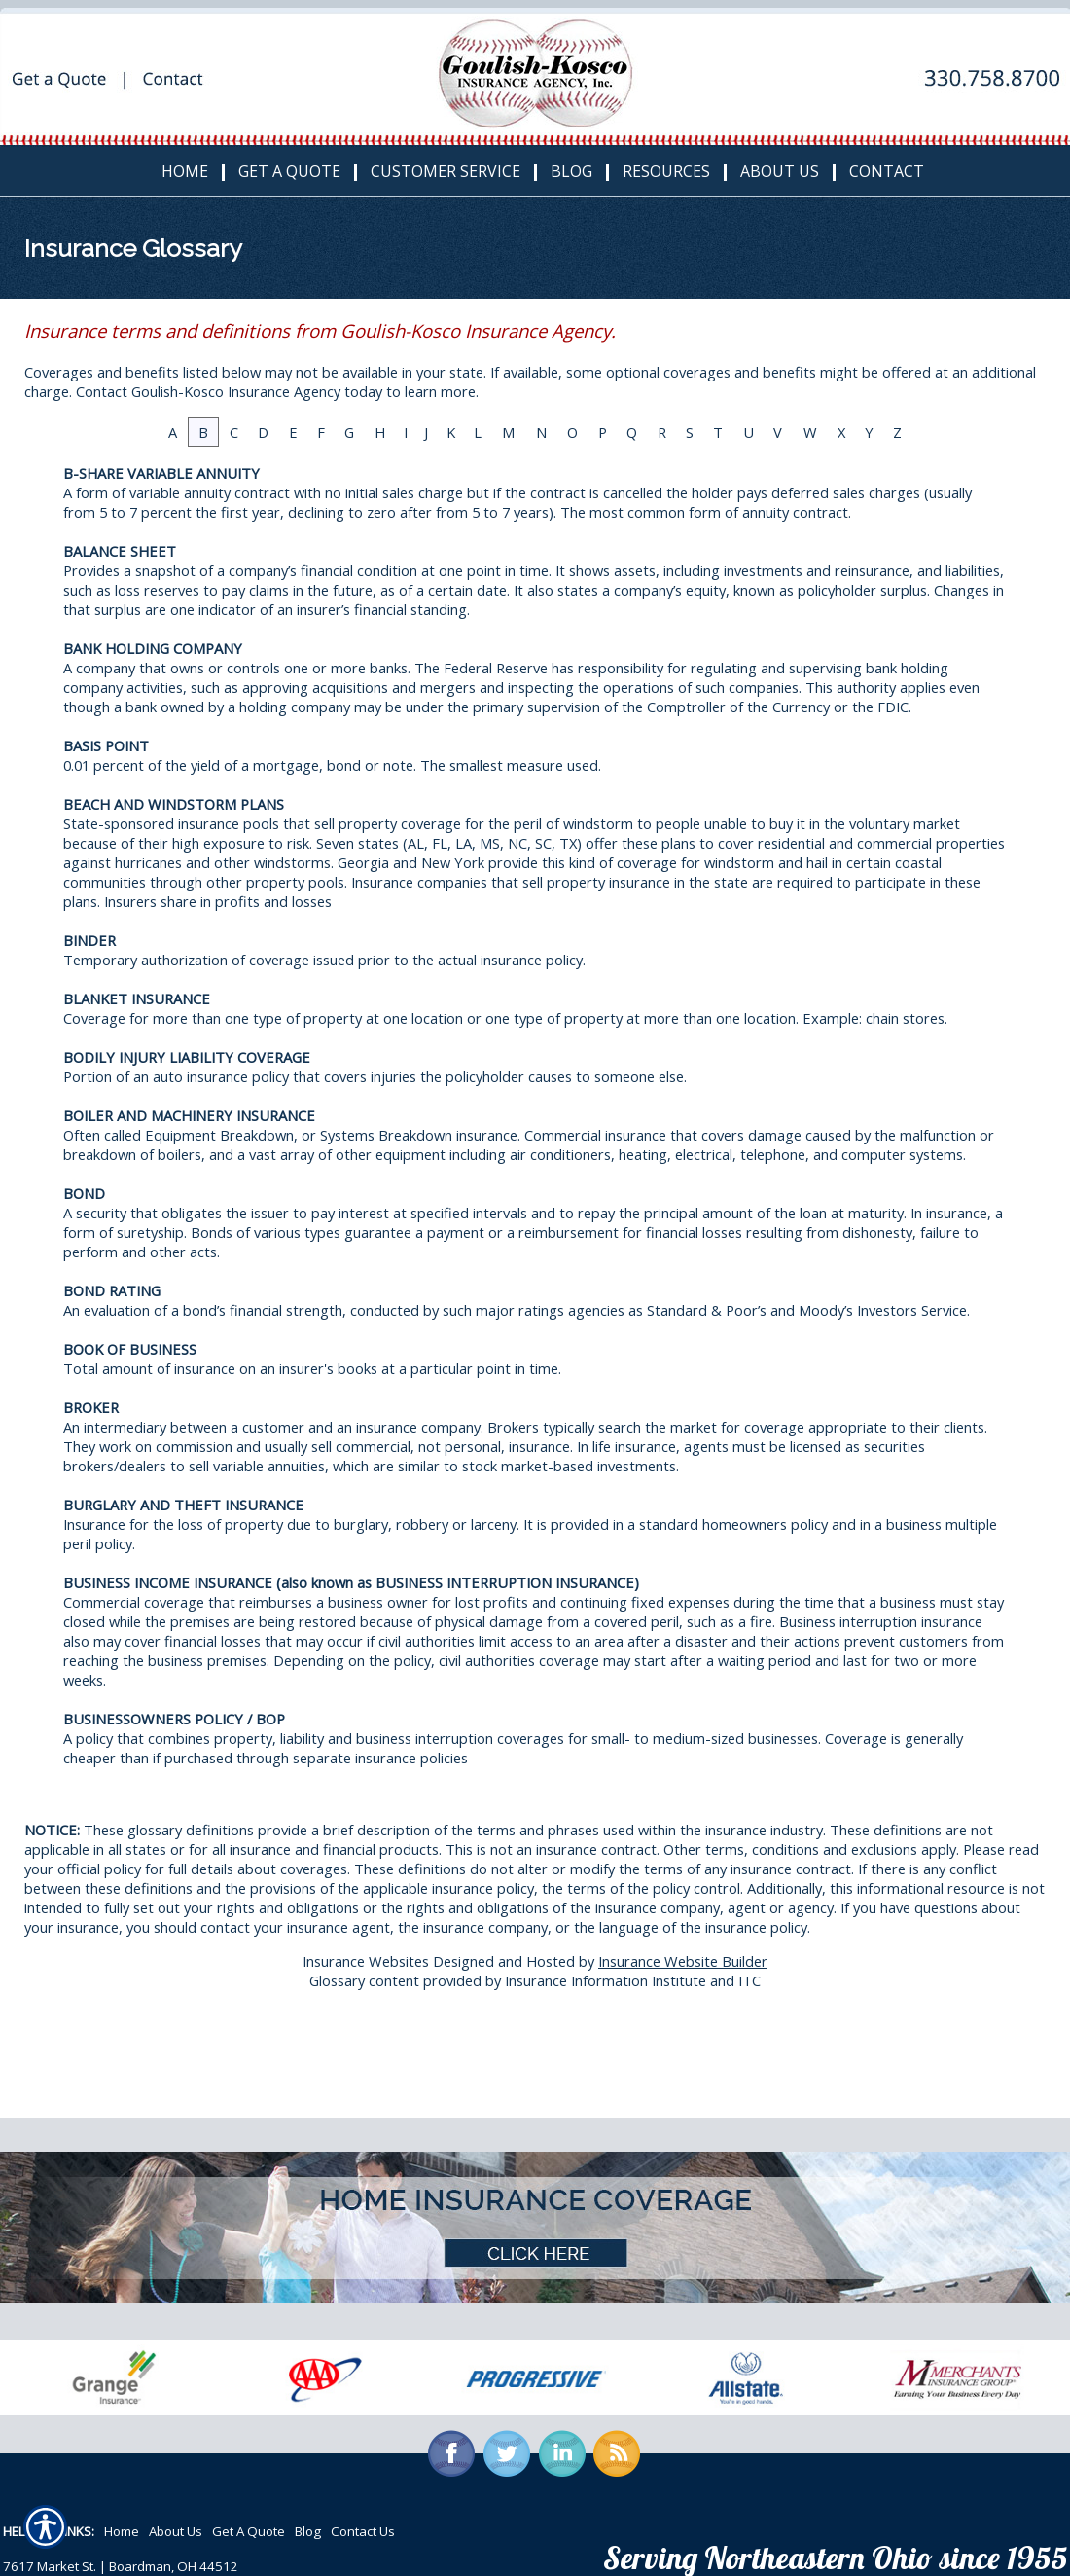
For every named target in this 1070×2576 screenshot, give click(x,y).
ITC (749, 1980)
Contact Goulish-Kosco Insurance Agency (208, 391)
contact (225, 1927)
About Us (175, 2531)
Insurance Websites (366, 1961)
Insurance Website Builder (682, 1961)
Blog (308, 2531)
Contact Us (363, 2531)
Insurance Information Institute (605, 1980)
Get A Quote (248, 2531)
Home (121, 2531)
